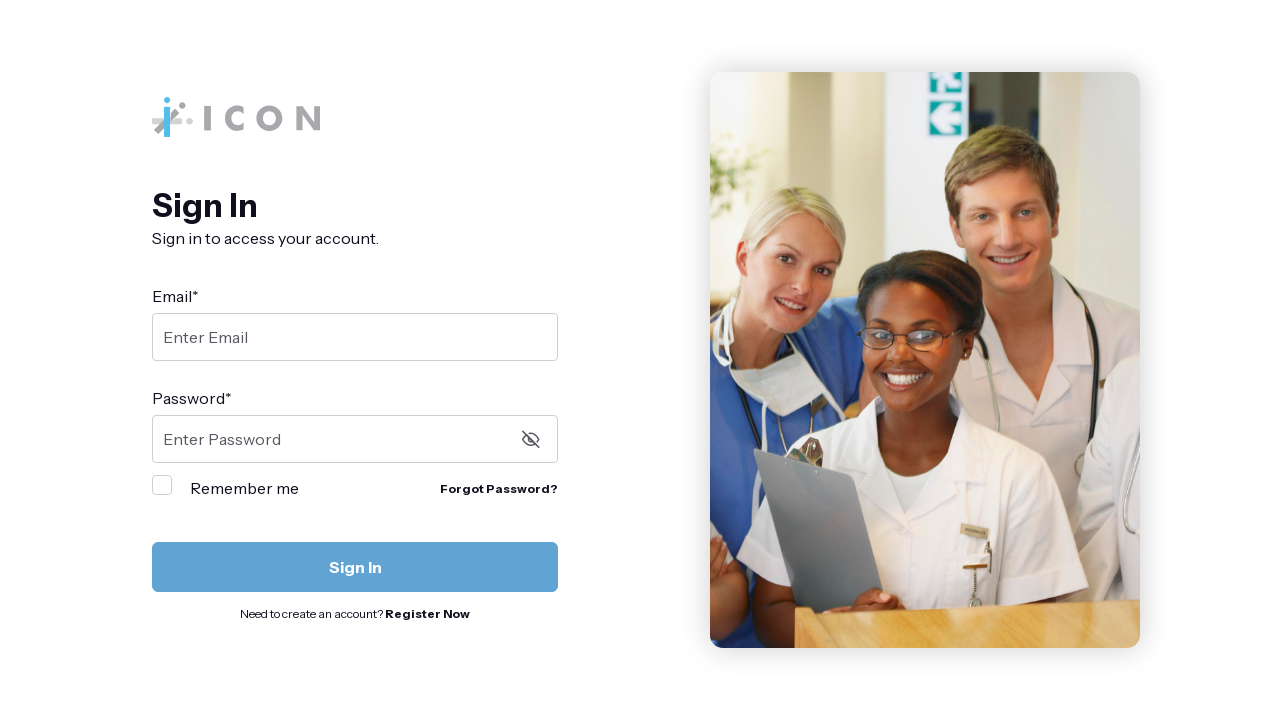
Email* (175, 296)
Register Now (427, 613)
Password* (192, 398)
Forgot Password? (499, 488)
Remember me (244, 488)
